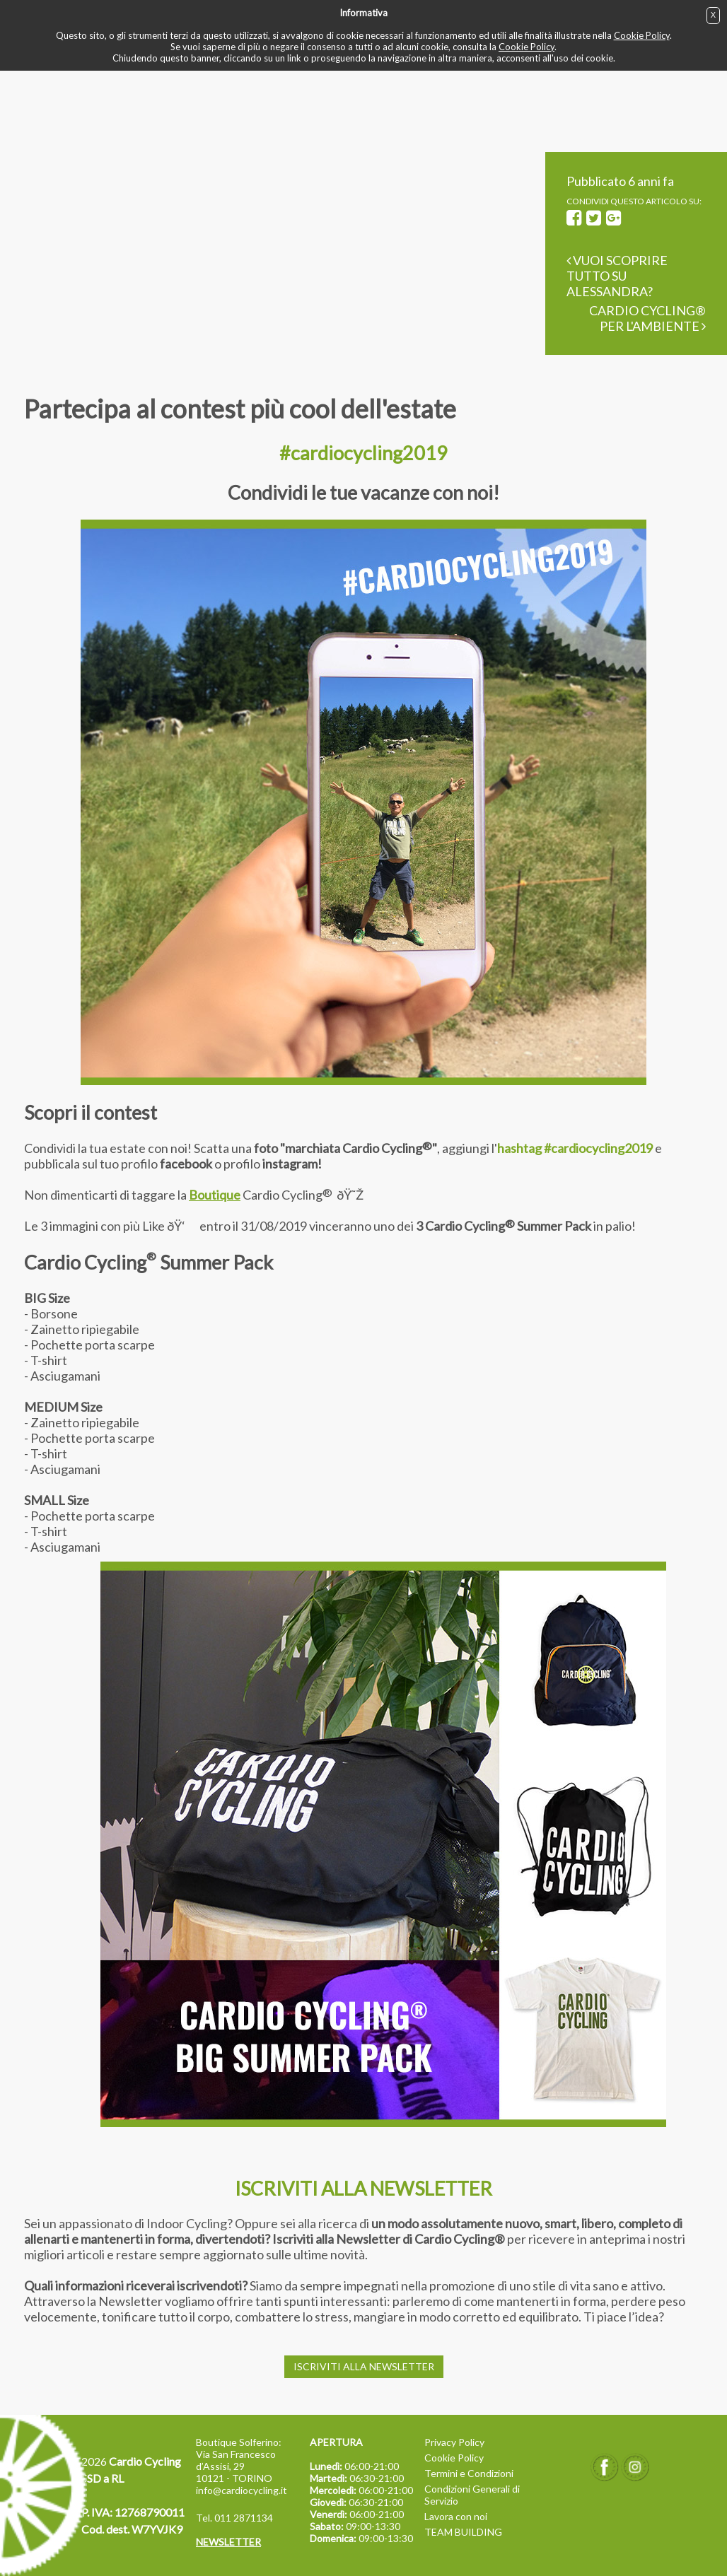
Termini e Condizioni (468, 2473)
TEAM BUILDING (463, 2532)
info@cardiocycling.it (241, 2490)
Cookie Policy (642, 35)
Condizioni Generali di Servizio (472, 2495)
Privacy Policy (454, 2442)
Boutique (214, 1194)
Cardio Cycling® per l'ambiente (647, 318)
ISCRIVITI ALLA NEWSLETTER (363, 2366)
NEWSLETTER (228, 2542)
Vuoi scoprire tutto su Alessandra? (617, 275)
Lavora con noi (455, 2516)
